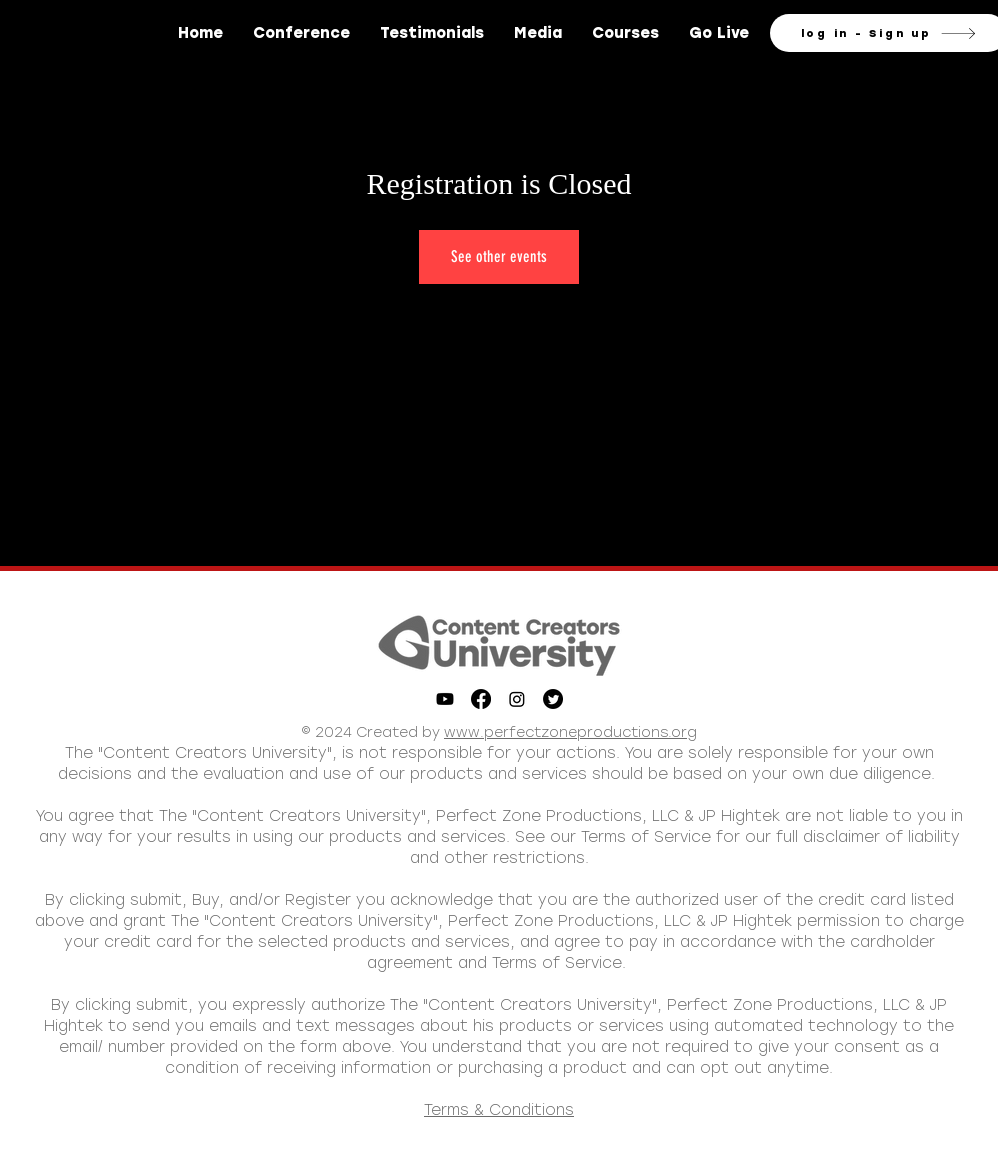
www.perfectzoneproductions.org (570, 732)
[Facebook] (481, 699)
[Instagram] (517, 699)
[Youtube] (445, 699)
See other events (499, 256)
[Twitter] (553, 699)
